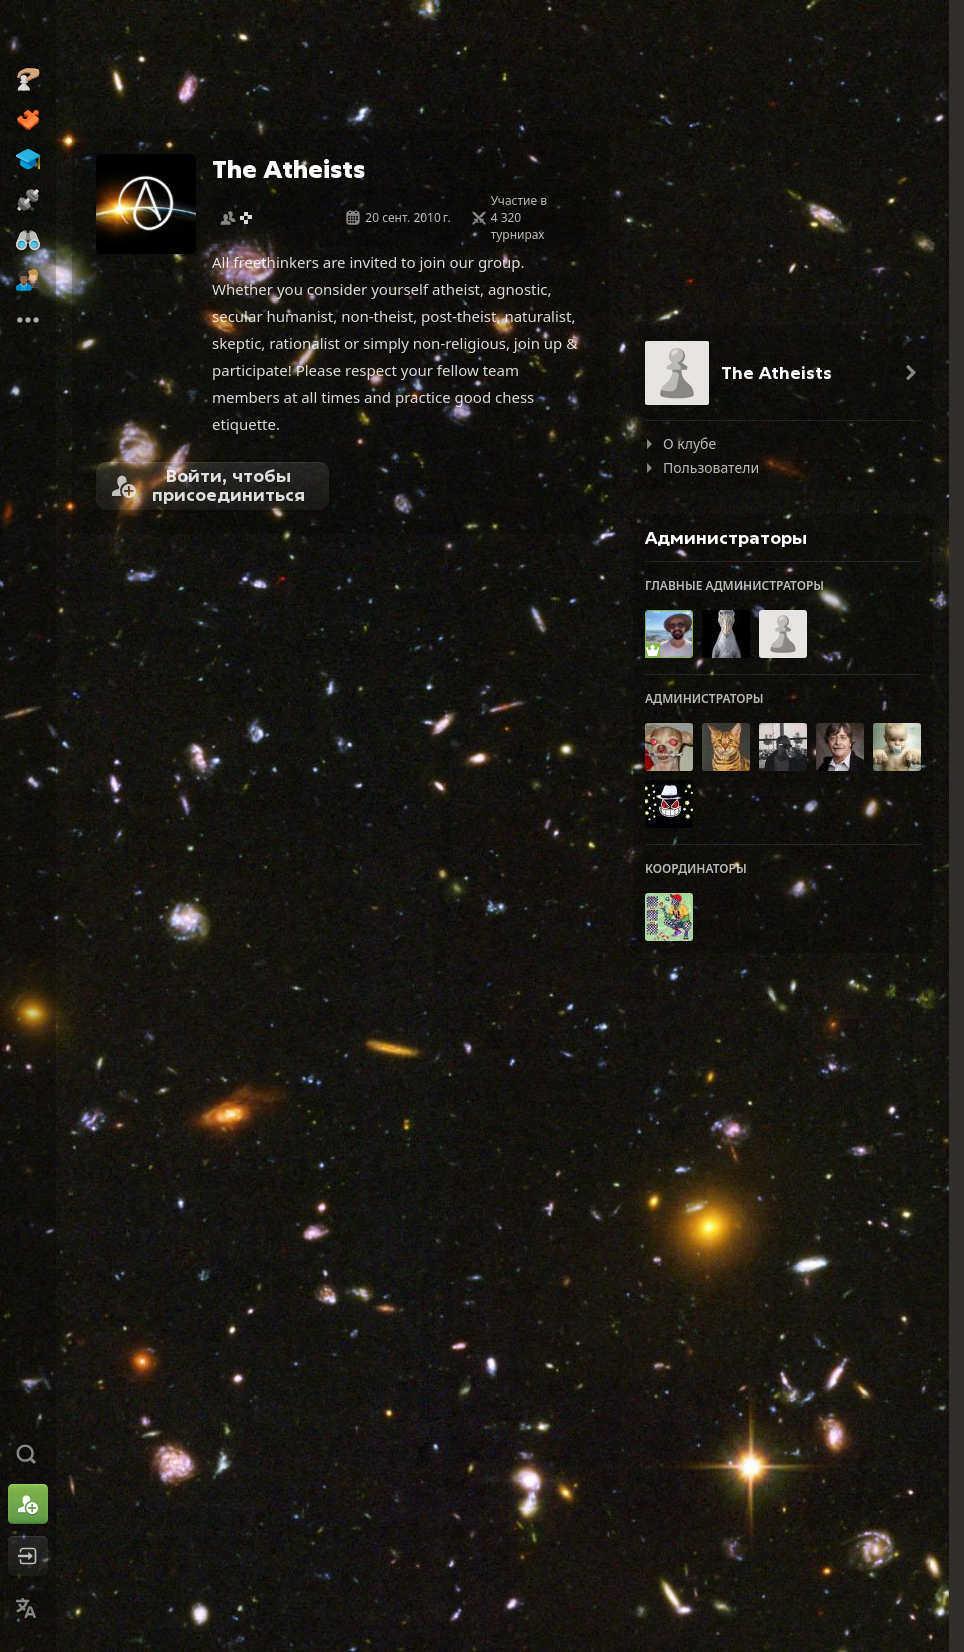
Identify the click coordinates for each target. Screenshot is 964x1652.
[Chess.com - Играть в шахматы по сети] (28, 34)
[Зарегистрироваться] (28, 1504)
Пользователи (711, 467)
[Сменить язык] (28, 1608)
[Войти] (28, 1556)
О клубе (689, 443)
